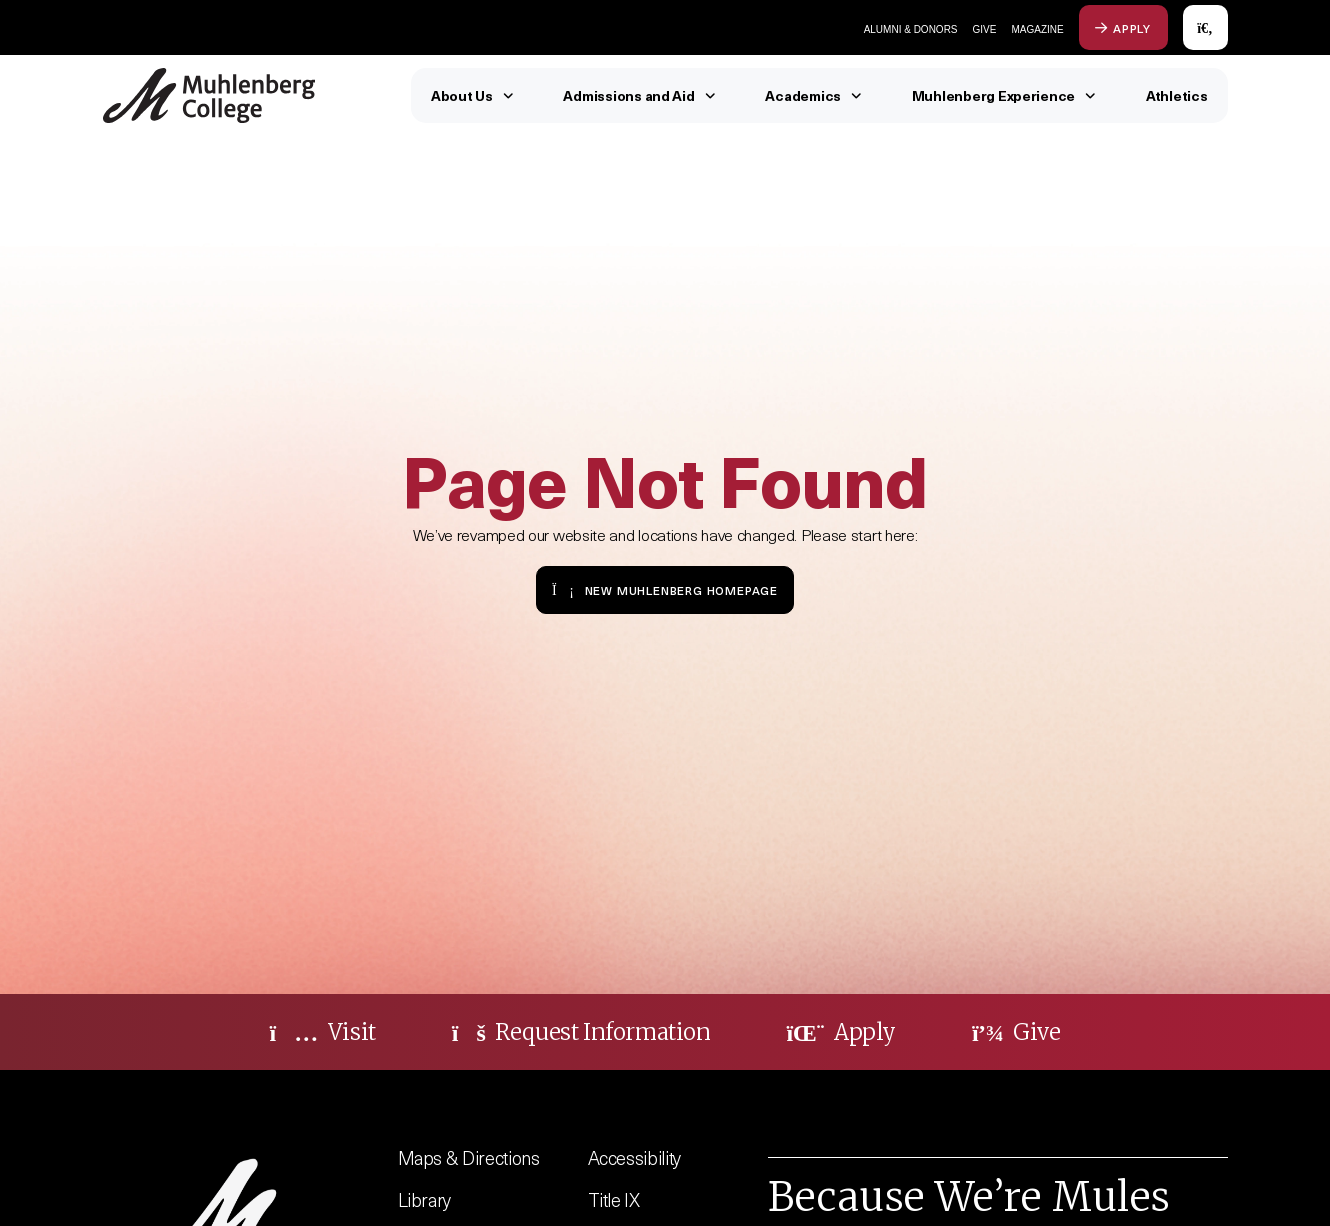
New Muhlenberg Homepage (665, 589)
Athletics (1177, 95)
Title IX (614, 1199)
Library (425, 1199)
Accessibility (635, 1157)
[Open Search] (1205, 27)
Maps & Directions (469, 1157)
